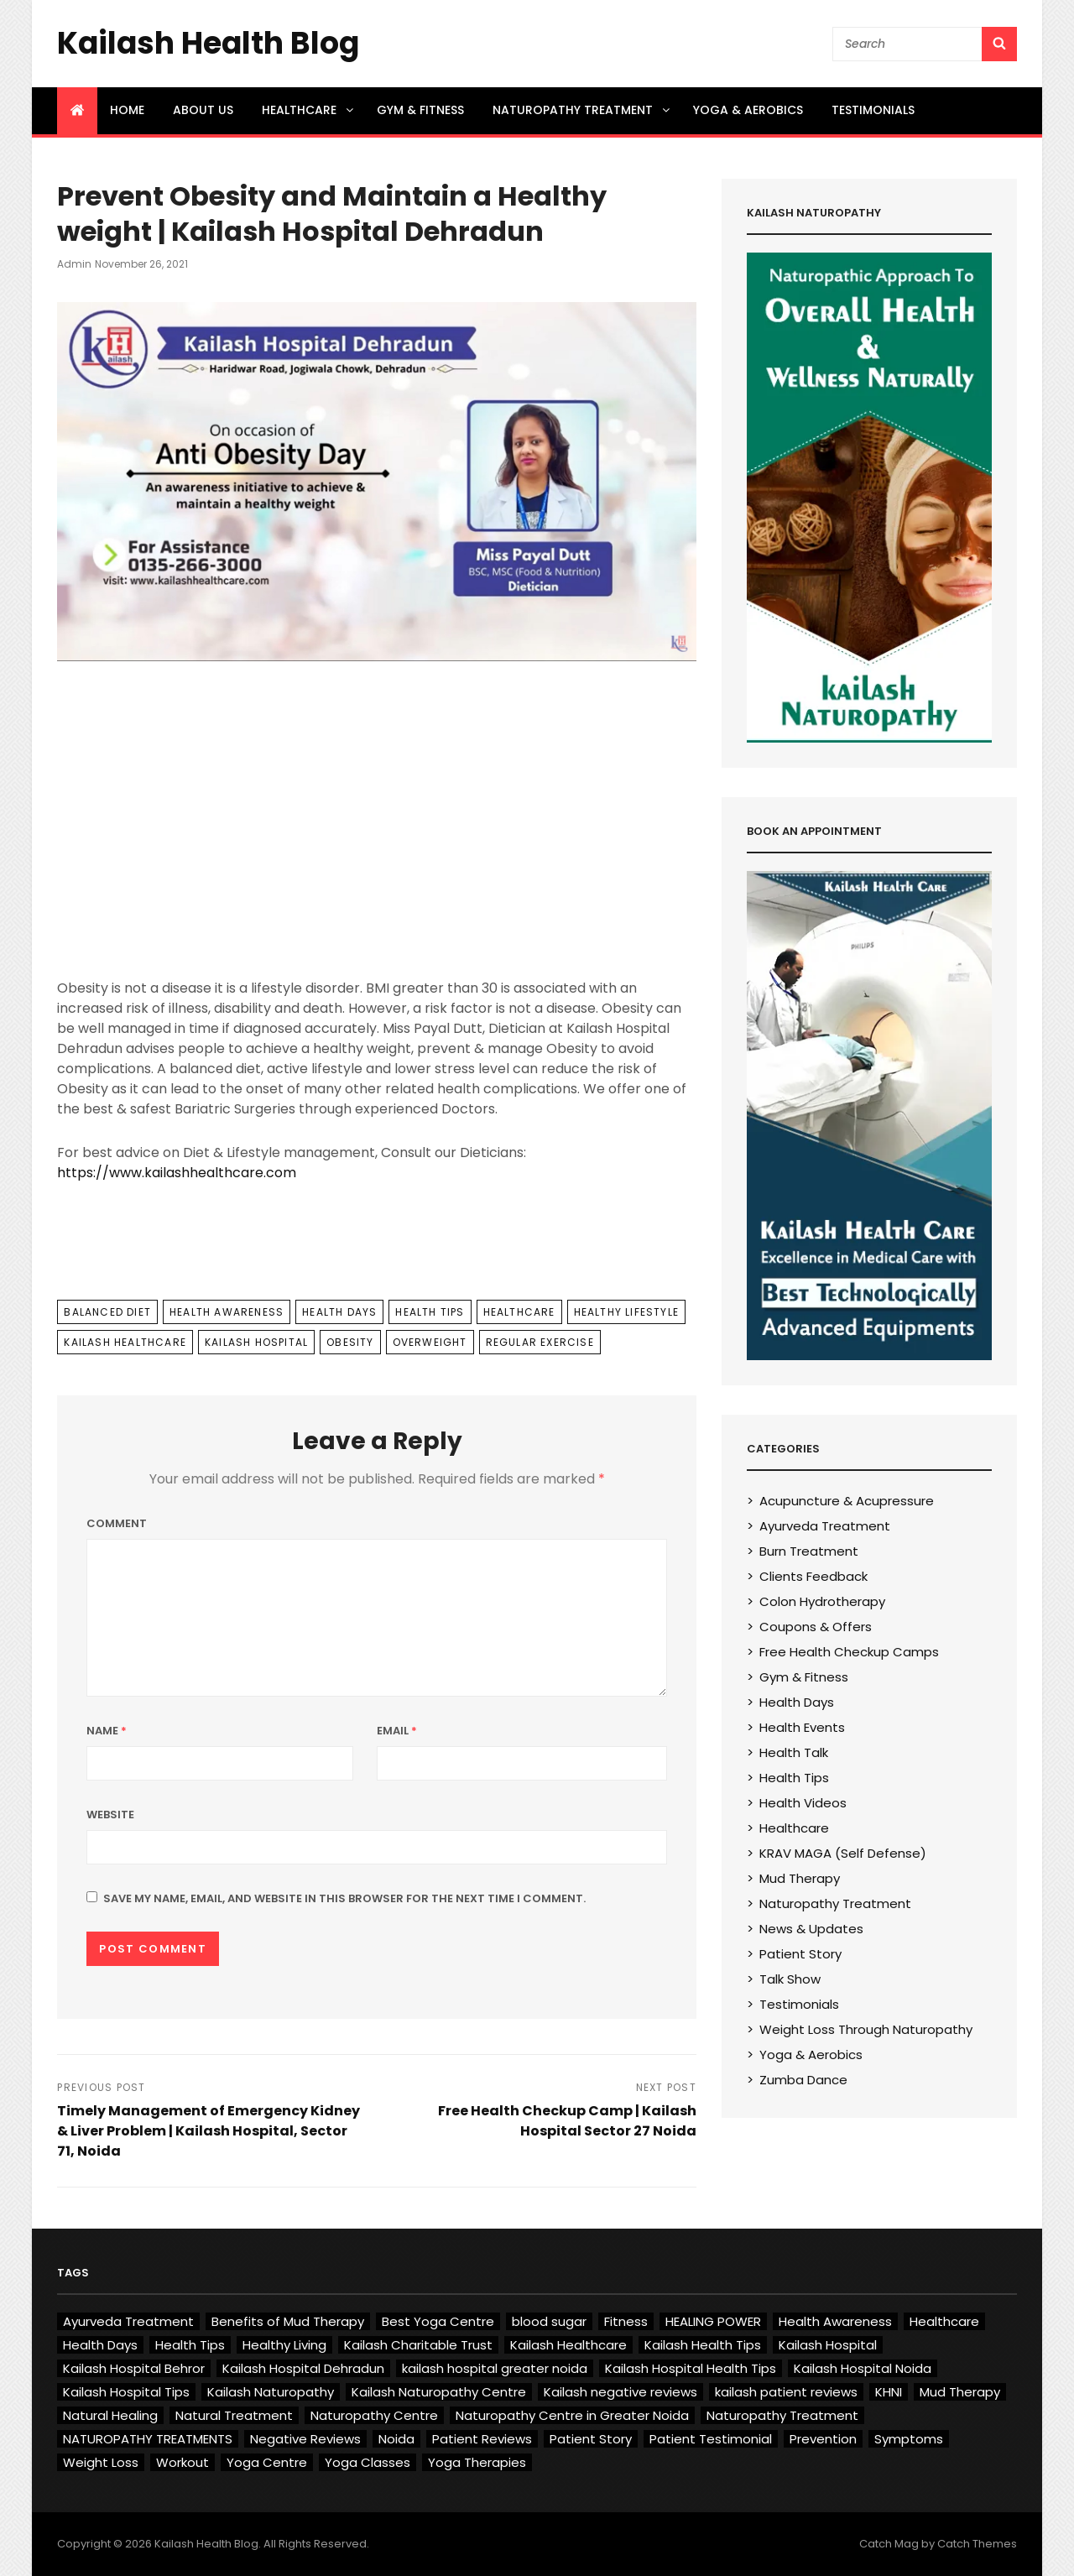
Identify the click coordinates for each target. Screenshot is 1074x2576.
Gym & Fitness (420, 110)
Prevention (823, 2439)
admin (74, 264)
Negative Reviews (305, 2439)
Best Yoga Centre (438, 2321)
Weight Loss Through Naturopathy (865, 2029)
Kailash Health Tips (702, 2345)
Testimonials (873, 110)
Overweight (430, 1342)
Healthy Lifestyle (626, 1312)
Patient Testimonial (710, 2439)
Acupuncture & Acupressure (846, 1501)
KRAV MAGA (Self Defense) (842, 1853)
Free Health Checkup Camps (849, 1652)
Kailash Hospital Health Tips (690, 2368)
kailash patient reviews (786, 2392)
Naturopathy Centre (374, 2415)
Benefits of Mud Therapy (287, 2321)
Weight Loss (100, 2462)
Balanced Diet (107, 1312)
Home (127, 110)
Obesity (349, 1342)
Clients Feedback (813, 1576)
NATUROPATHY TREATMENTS (147, 2439)
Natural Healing (110, 2415)
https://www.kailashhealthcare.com (176, 1172)
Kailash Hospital (256, 1342)
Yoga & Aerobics (748, 110)
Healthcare (309, 110)
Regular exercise (540, 1342)
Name (106, 1731)
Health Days (339, 1312)
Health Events (802, 1727)
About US (203, 110)
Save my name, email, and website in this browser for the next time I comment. (344, 1898)
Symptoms (908, 2439)
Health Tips (429, 1312)
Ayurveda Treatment (824, 1526)
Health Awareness (226, 1312)
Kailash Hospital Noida (862, 2368)
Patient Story (800, 1954)
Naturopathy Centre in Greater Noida (572, 2415)
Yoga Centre (267, 2462)
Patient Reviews (482, 2439)
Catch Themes (977, 2544)
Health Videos (803, 1803)
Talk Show (790, 1979)
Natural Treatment (234, 2415)
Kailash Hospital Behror (134, 2368)
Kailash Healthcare (125, 1342)
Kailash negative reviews (620, 2392)
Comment (116, 1523)
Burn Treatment (808, 1551)
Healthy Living (284, 2345)
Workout (182, 2462)
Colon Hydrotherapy (822, 1601)
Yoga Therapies (477, 2462)
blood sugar (549, 2321)
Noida (396, 2439)
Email (397, 1731)
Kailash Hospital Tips (126, 2392)
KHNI (888, 2392)
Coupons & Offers (815, 1626)
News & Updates (811, 1928)
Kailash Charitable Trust (418, 2345)
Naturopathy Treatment (582, 110)
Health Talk (793, 1752)
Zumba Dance (803, 2079)
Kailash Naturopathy (270, 2392)
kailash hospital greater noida (494, 2368)
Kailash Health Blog (208, 43)
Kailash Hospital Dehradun (303, 2368)
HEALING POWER (713, 2321)
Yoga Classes (367, 2462)
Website (110, 1814)
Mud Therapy (799, 1878)
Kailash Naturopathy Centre (439, 2392)
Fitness (626, 2321)
